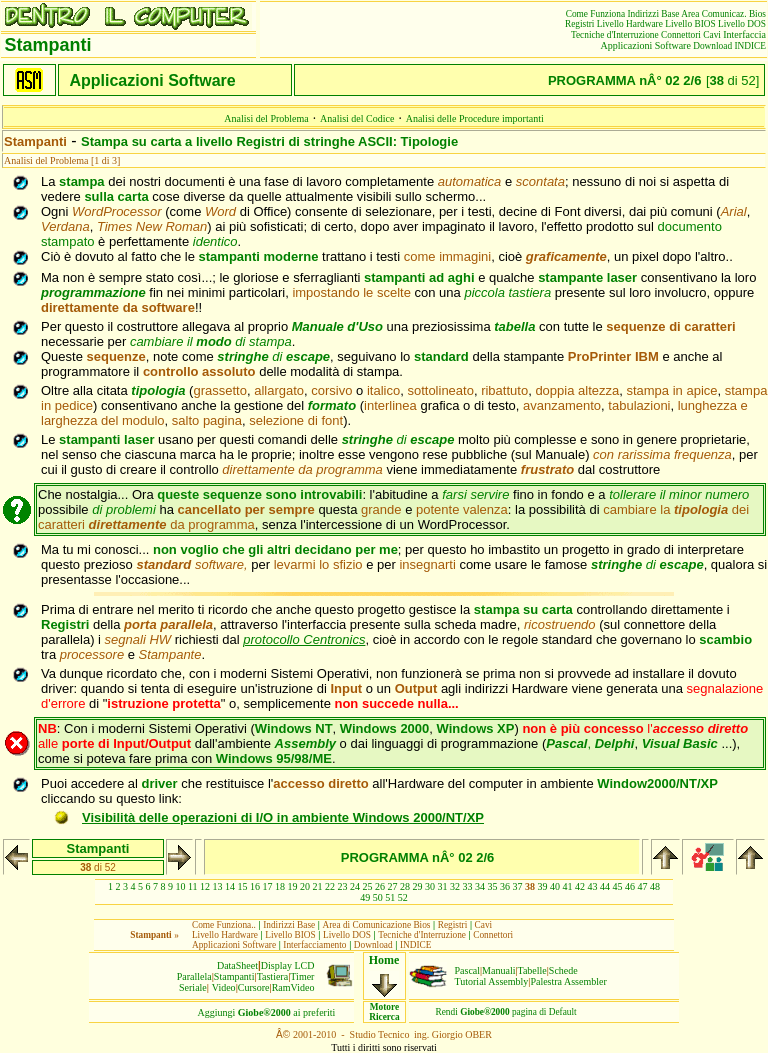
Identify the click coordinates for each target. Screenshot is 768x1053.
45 (618, 886)
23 (343, 886)
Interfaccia (744, 34)
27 (393, 886)
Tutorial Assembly (492, 981)
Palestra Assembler (568, 981)
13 (218, 886)
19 (293, 886)
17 (268, 886)
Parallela (194, 976)
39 (543, 886)
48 (655, 886)
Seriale (193, 987)
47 (643, 886)
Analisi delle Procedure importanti (475, 118)
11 (193, 886)
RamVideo (293, 987)
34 (480, 886)
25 (368, 886)
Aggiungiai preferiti (267, 1012)
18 (280, 886)
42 (580, 886)
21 (318, 886)
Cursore (254, 987)
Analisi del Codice (357, 118)
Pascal (468, 970)
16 (255, 886)
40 (555, 886)
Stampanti (234, 976)
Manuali (498, 970)
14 (230, 886)
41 (568, 886)
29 (418, 886)
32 (455, 886)
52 (403, 897)
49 (365, 897)
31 (443, 886)
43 (593, 886)
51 (390, 897)
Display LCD (288, 965)
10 (180, 886)
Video (224, 987)
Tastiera (273, 976)
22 (330, 886)
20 (305, 886)
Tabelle (532, 970)
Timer (302, 976)
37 (518, 886)
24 (355, 886)
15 (243, 886)
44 (605, 886)
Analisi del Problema (266, 118)
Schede (563, 970)
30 (430, 886)
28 (405, 886)
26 (380, 886)
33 (468, 886)
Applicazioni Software (646, 45)
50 (378, 897)
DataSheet (237, 965)
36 (505, 886)
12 (205, 886)
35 (493, 886)
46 (630, 886)
